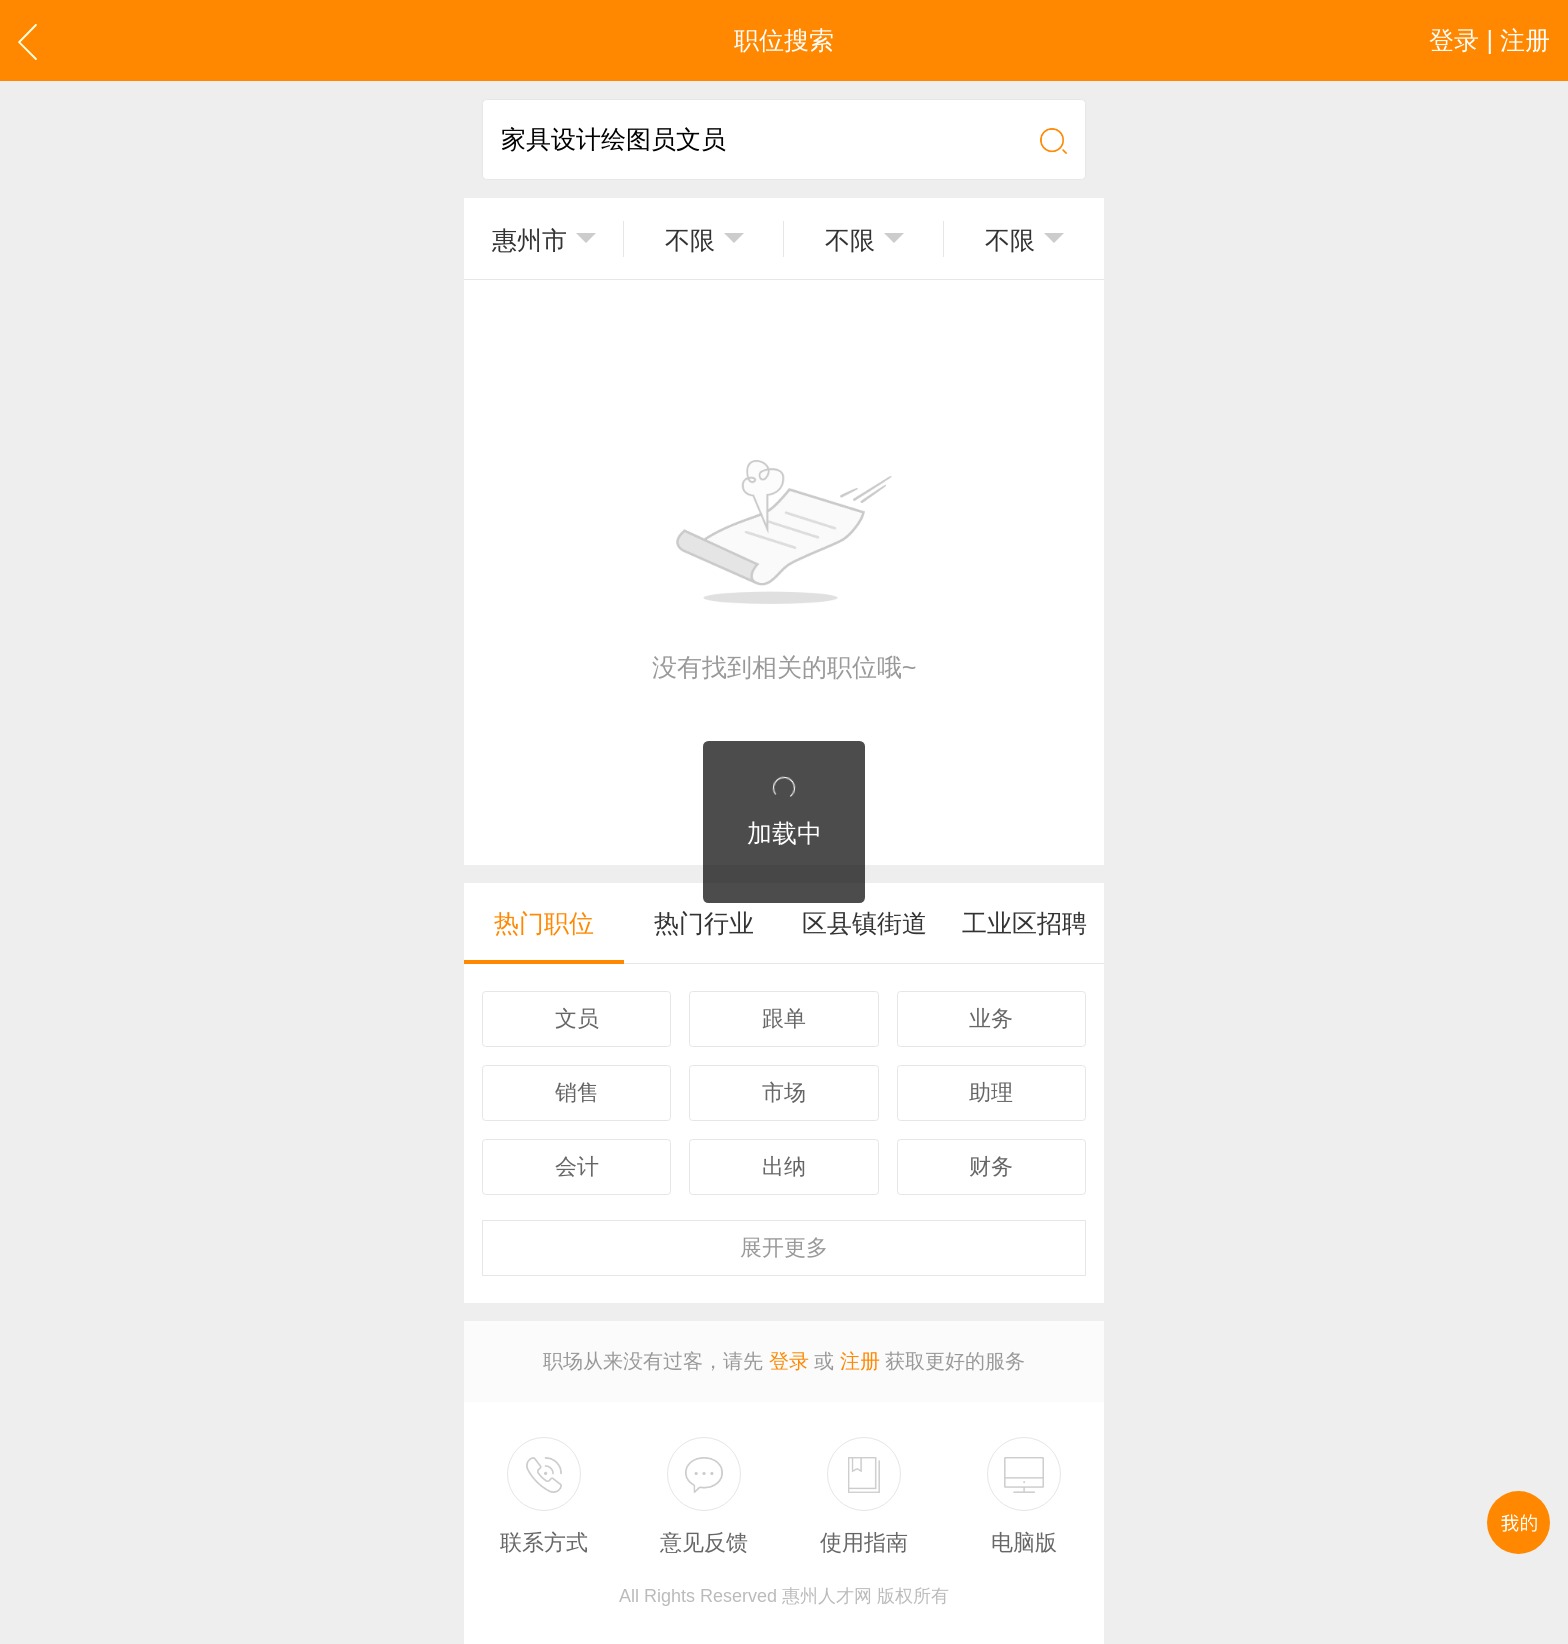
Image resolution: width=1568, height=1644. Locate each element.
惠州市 (529, 240)
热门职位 (544, 923)
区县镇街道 (864, 923)
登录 (789, 1361)
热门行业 (704, 923)
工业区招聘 (1024, 923)
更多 (784, 1247)
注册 (860, 1361)
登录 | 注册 (1489, 40)
